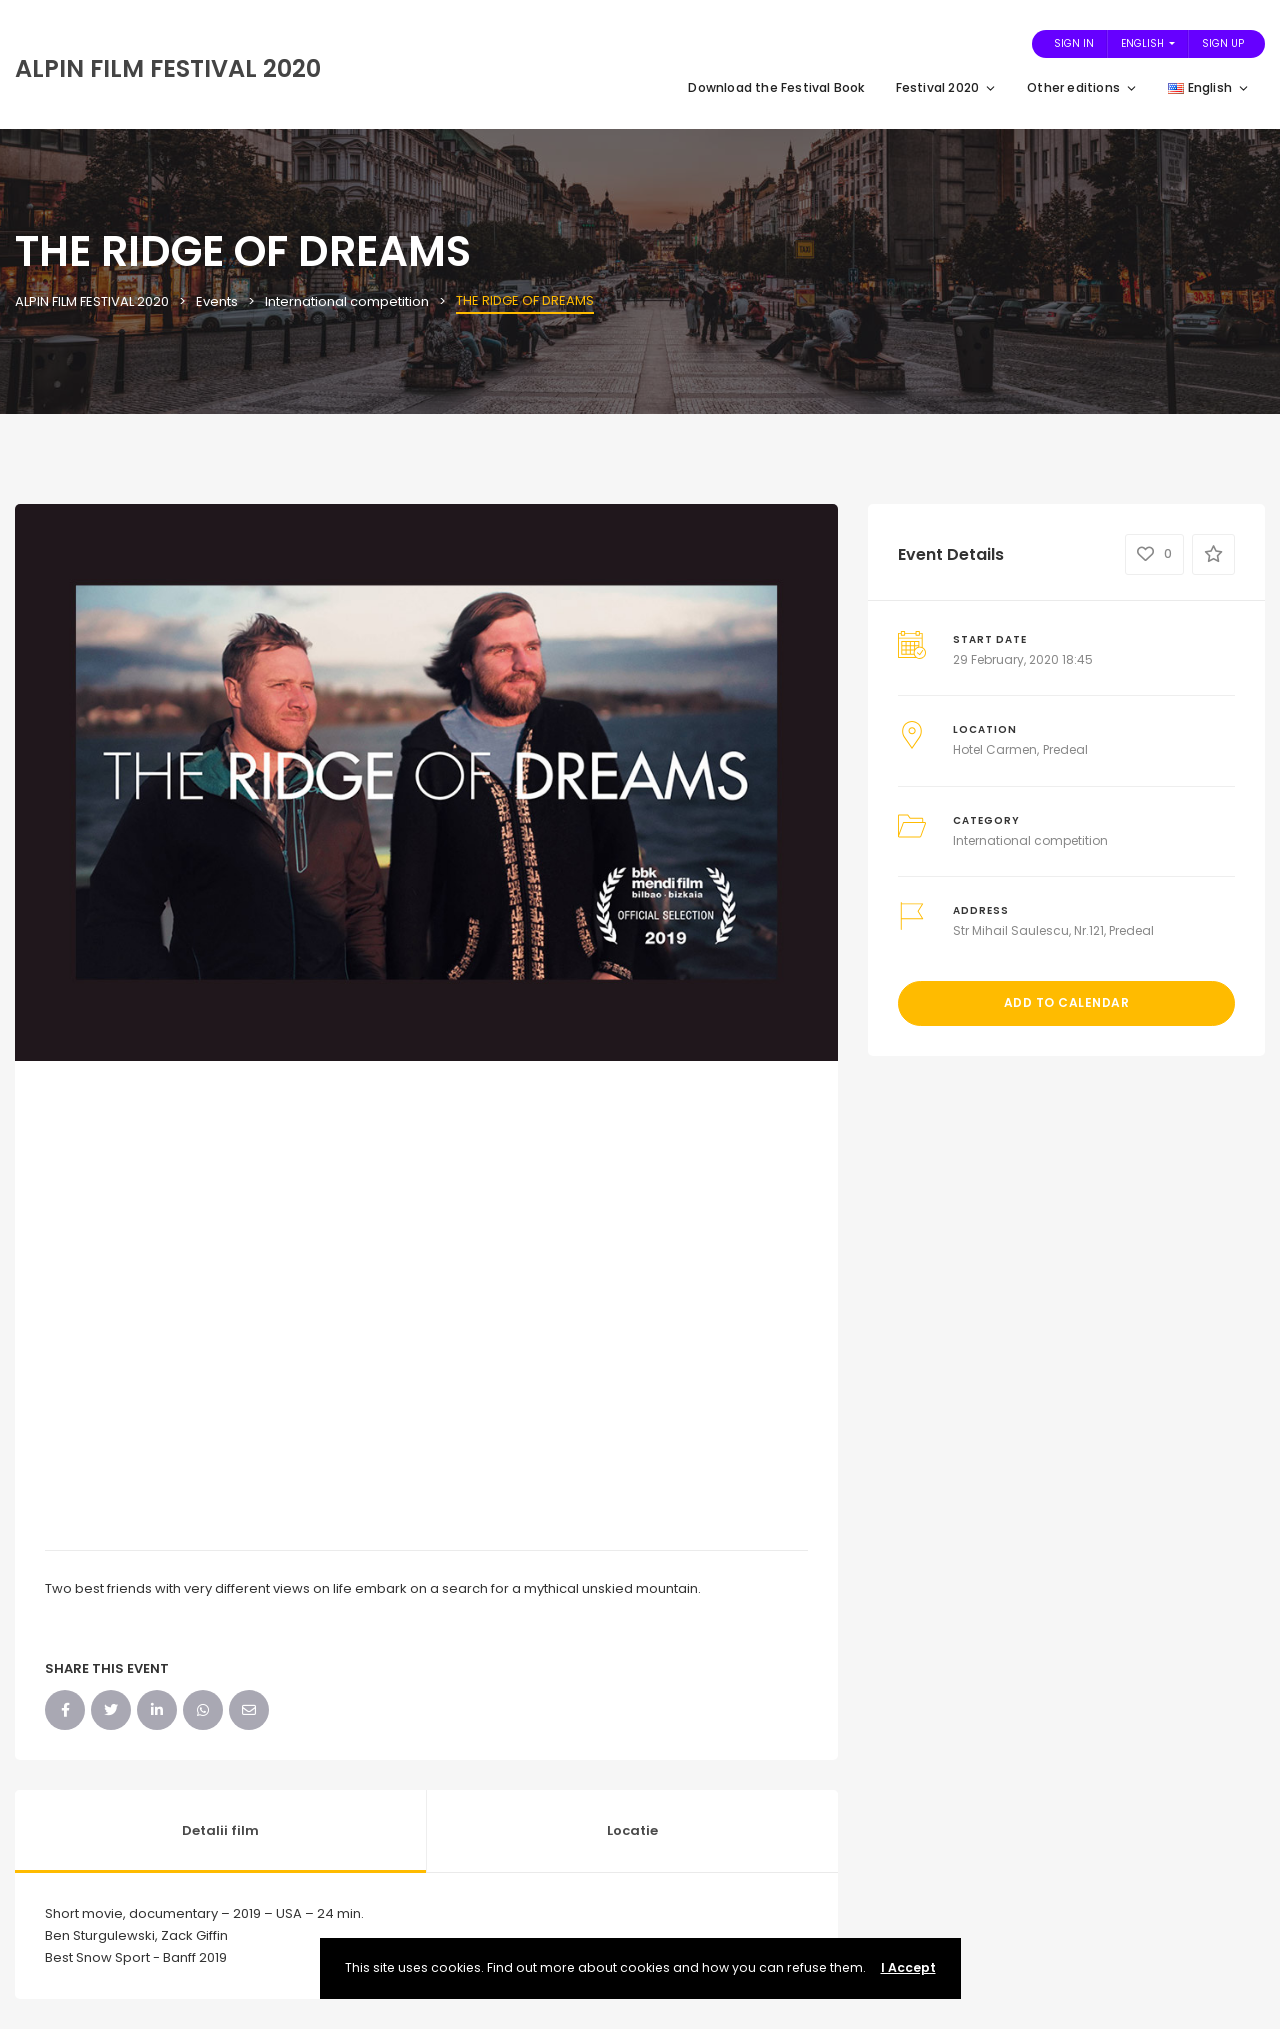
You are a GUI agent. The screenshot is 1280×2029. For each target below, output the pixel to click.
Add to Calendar (1067, 1002)
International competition (1030, 840)
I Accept (908, 1967)
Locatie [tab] (632, 1830)
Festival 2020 (947, 87)
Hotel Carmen (995, 749)
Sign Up (1223, 43)
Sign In (1074, 43)
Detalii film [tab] (220, 1830)
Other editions (1082, 87)
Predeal (1065, 749)
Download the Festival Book (776, 87)
